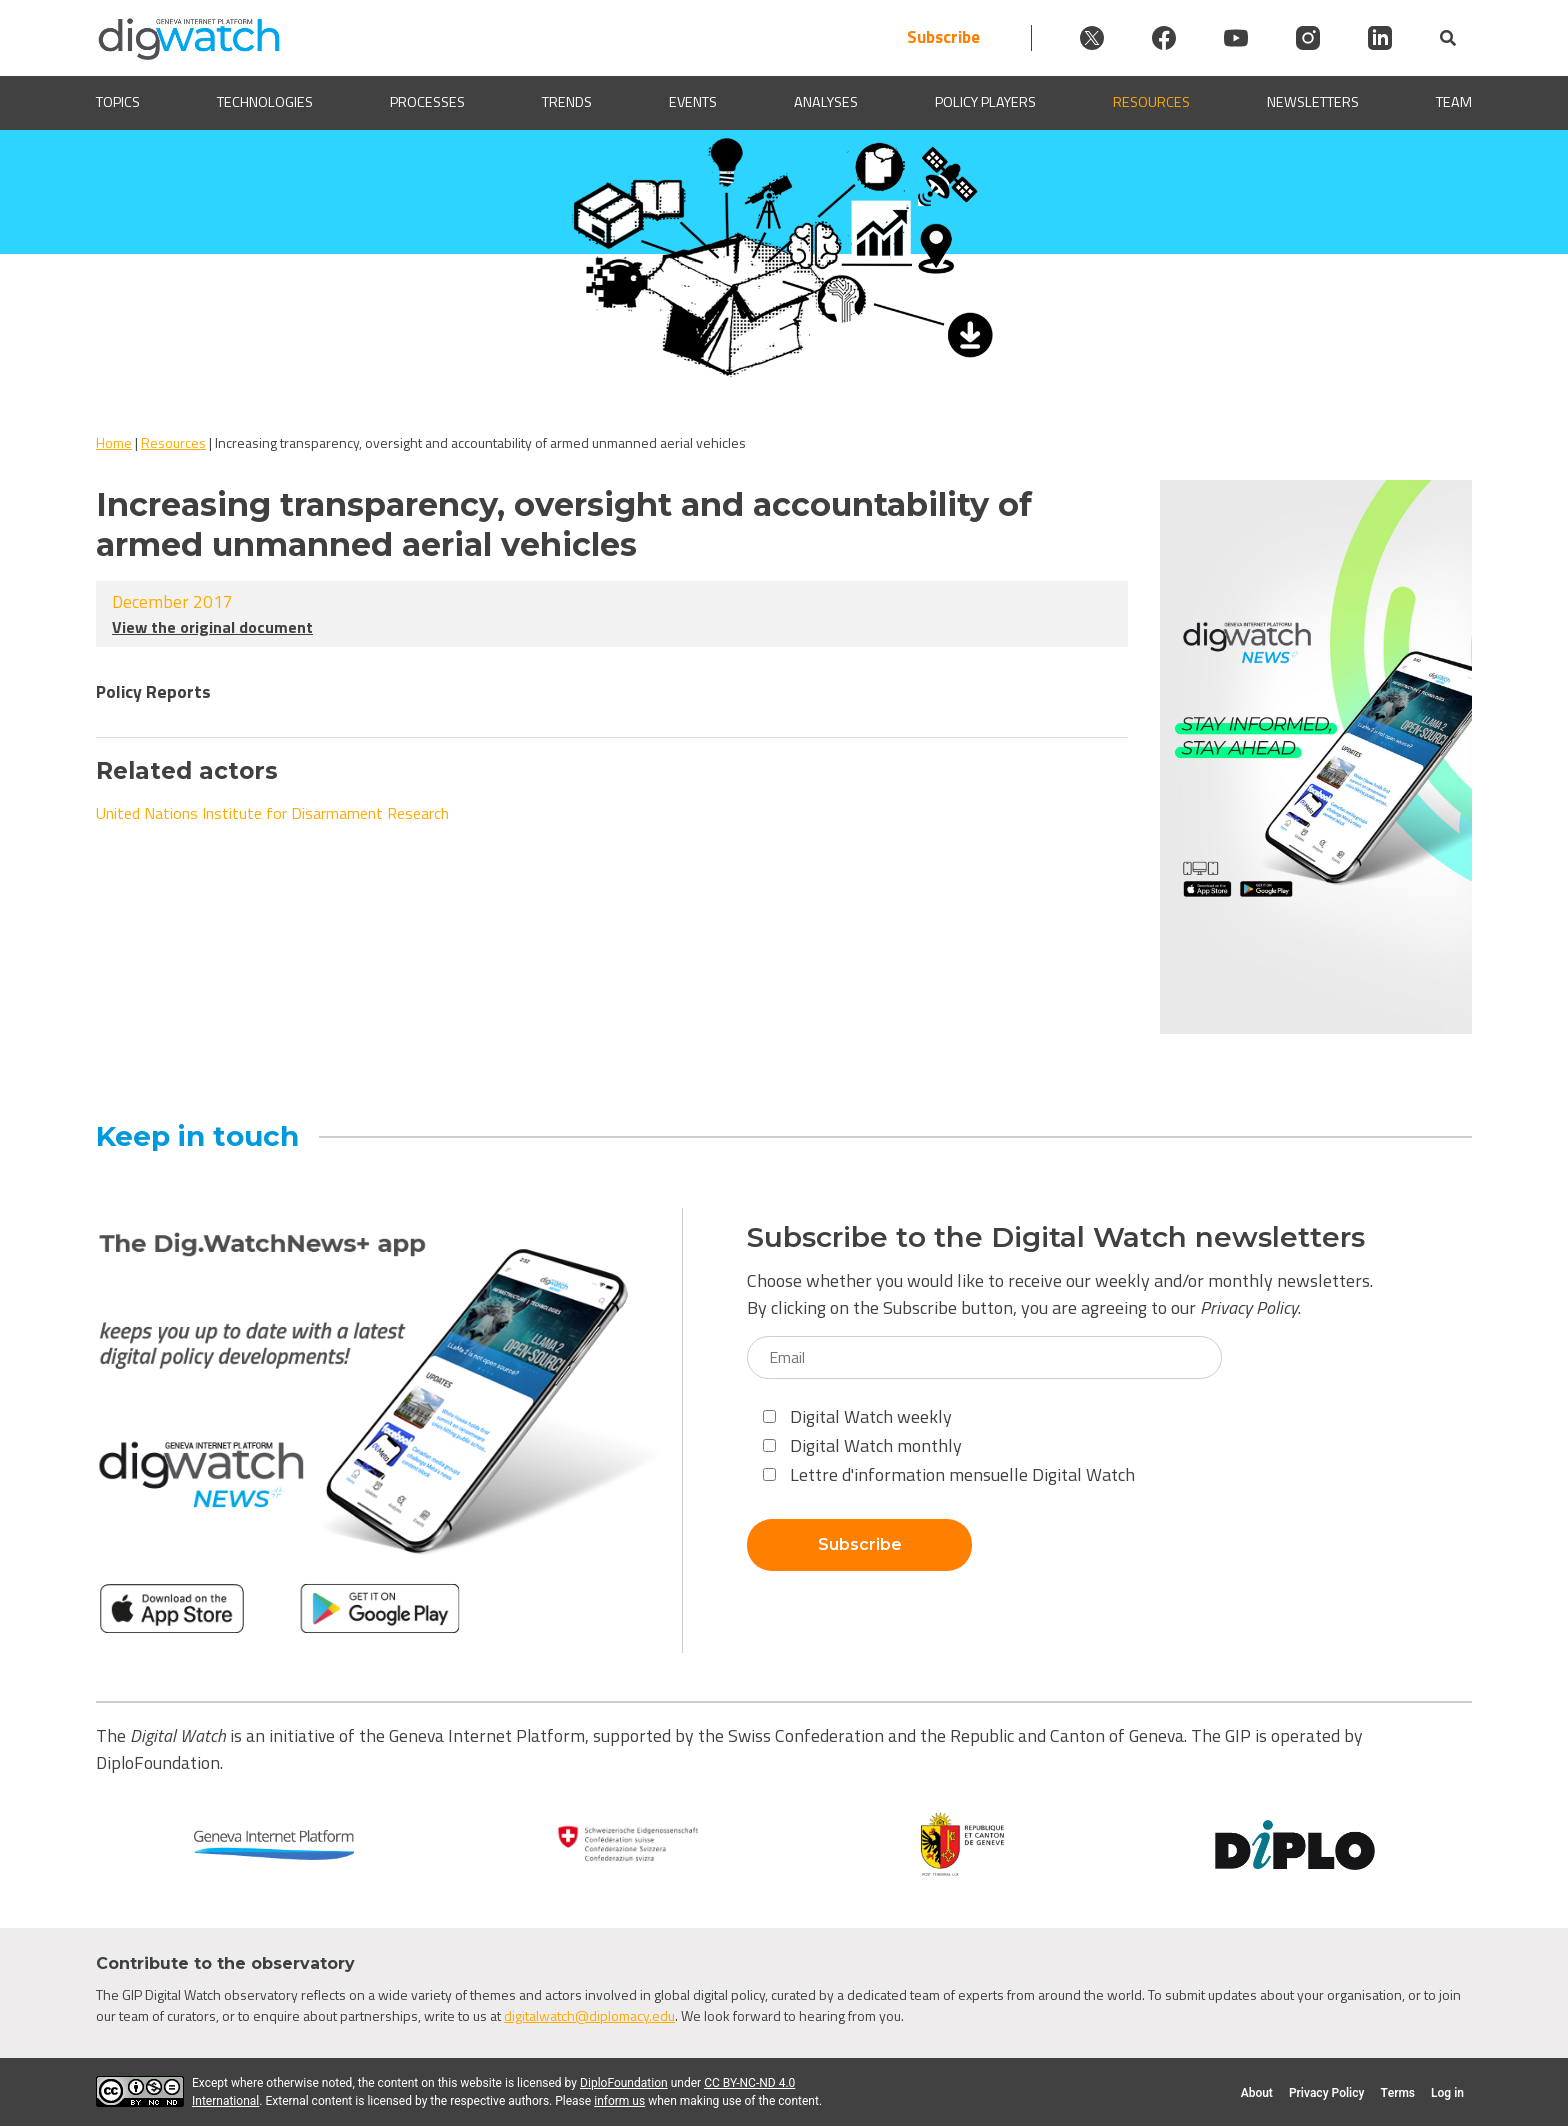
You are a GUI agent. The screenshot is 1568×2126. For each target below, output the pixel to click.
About (1257, 2093)
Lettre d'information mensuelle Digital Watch (949, 1474)
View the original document (212, 627)
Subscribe (943, 37)
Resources (1151, 102)
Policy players (985, 102)
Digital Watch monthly (862, 1445)
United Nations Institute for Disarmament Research (272, 813)
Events (693, 102)
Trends (567, 102)
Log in (1447, 2093)
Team (1454, 102)
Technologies (265, 102)
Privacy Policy (1249, 1307)
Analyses (826, 102)
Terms (1397, 2093)
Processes (427, 102)
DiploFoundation (624, 2083)
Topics (118, 102)
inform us (619, 2101)
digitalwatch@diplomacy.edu (589, 2015)
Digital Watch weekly (857, 1416)
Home (114, 442)
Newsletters (1313, 102)
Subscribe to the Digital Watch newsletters (1056, 1237)
